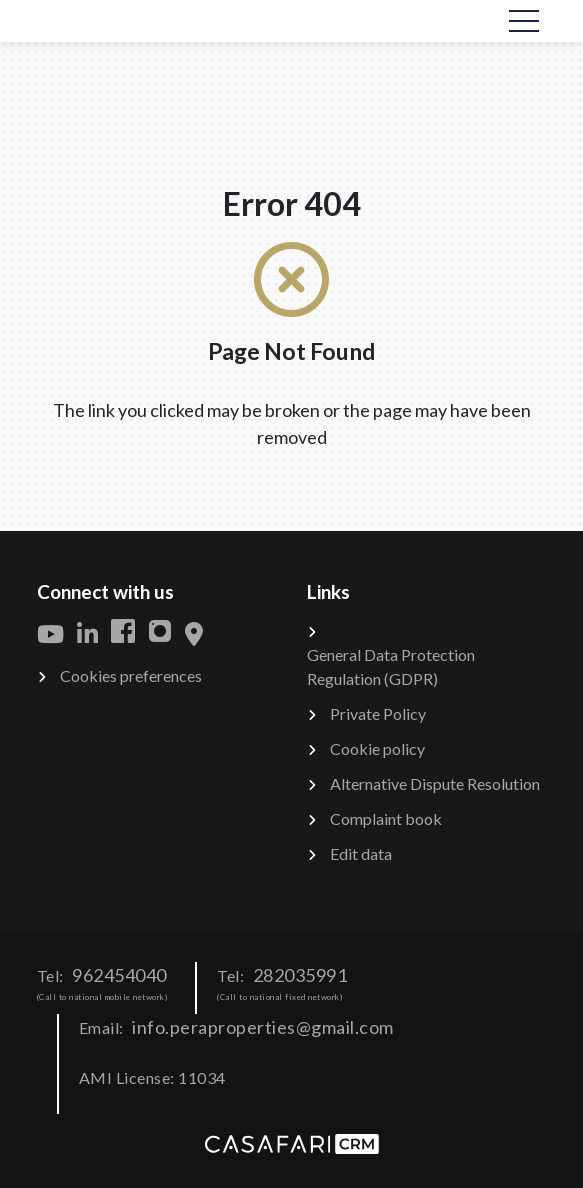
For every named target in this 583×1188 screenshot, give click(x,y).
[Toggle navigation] (524, 21)
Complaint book (386, 818)
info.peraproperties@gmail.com (263, 1027)
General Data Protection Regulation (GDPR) (391, 666)
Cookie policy (377, 748)
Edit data (361, 853)
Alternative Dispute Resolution (435, 783)
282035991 (300, 975)
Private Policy (378, 713)
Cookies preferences (131, 675)
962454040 (119, 975)
